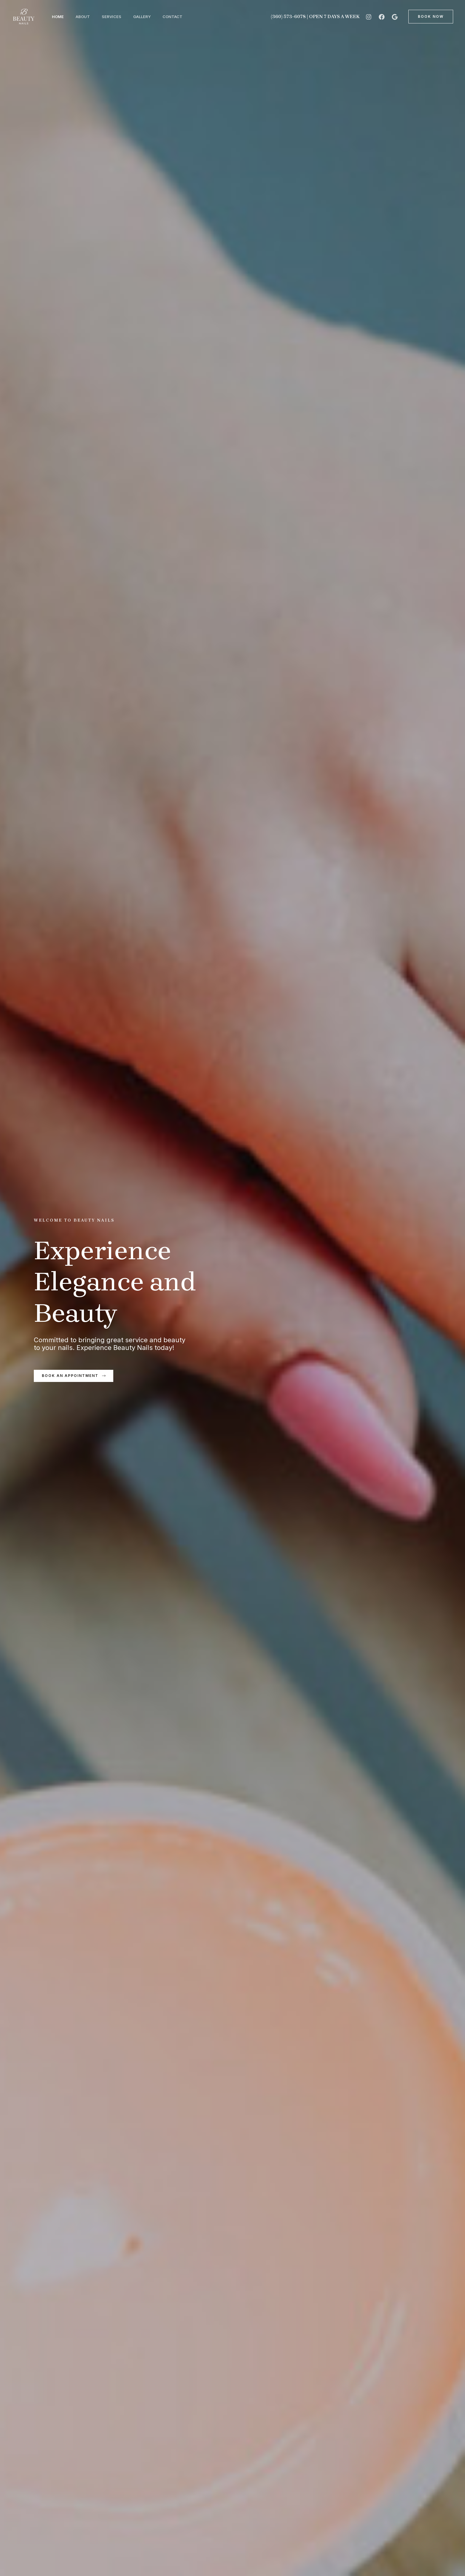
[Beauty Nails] (23, 16)
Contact (183, 16)
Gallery (150, 16)
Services (117, 16)
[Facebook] (382, 17)
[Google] (395, 17)
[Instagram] (369, 17)
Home (59, 16)
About (86, 16)
